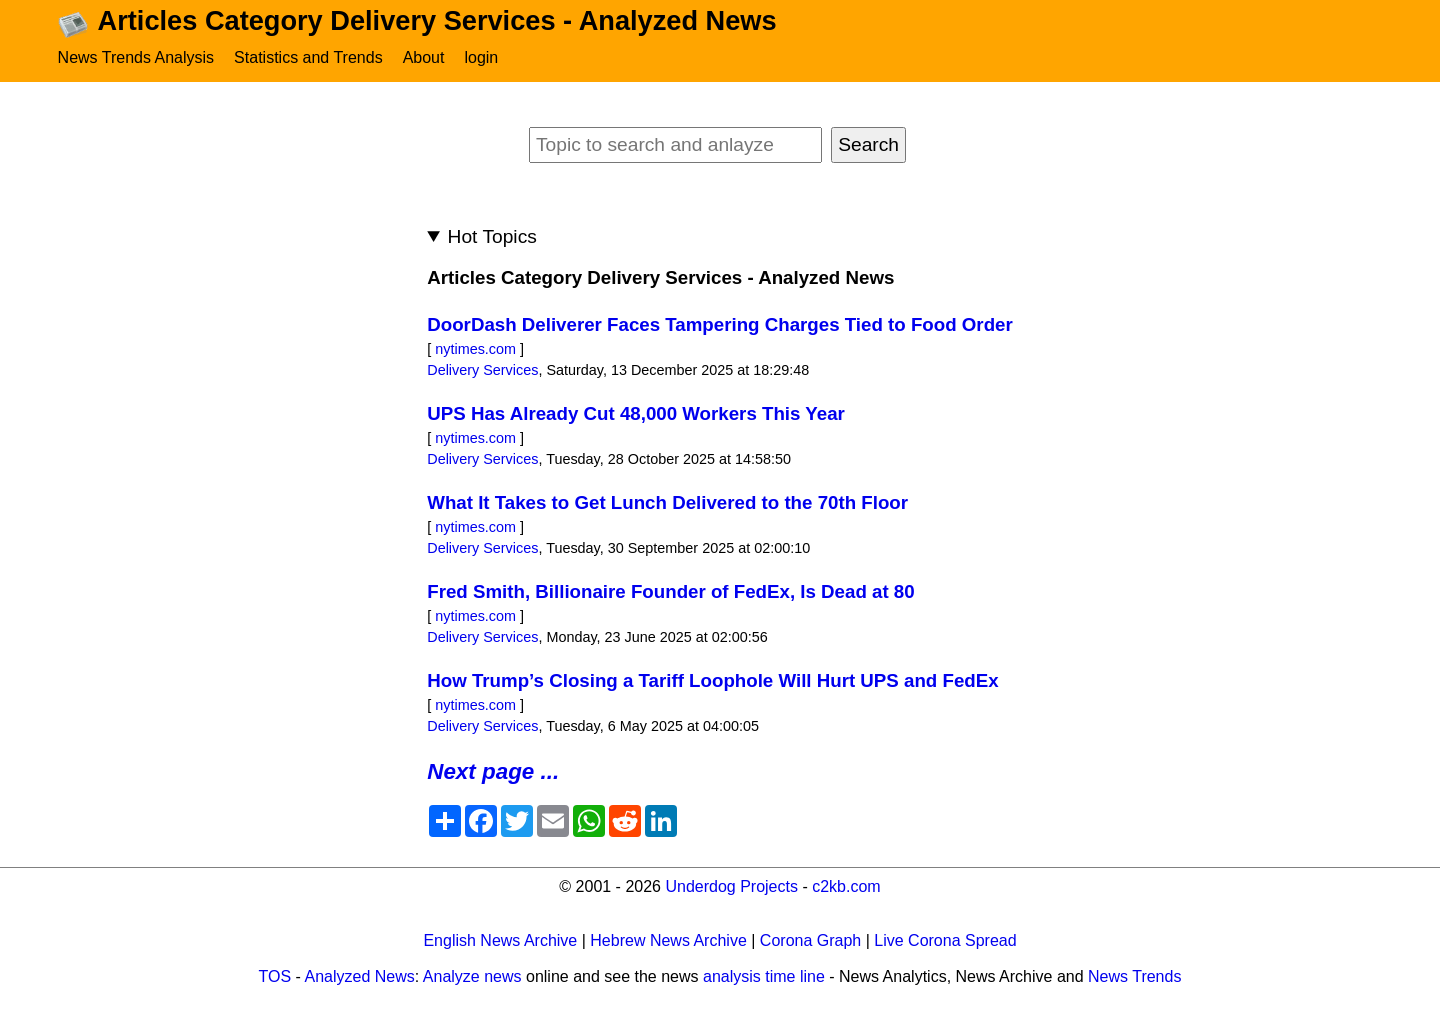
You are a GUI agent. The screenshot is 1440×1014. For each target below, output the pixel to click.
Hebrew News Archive (668, 940)
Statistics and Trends (308, 57)
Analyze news (472, 976)
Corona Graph (810, 940)
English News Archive (500, 940)
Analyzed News (360, 976)
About (424, 57)
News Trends (1134, 976)
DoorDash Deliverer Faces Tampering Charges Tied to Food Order (720, 324)
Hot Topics (492, 236)
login (481, 57)
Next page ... (493, 771)
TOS (275, 976)
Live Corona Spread (945, 940)
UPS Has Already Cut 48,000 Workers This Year (636, 413)
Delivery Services (482, 370)
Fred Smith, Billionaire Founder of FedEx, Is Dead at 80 (670, 591)
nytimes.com (475, 349)
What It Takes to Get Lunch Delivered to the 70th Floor (667, 502)
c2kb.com (846, 886)
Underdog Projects (731, 886)
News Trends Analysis (136, 57)
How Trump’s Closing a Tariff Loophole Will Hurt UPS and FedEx (712, 680)
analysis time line (764, 976)
